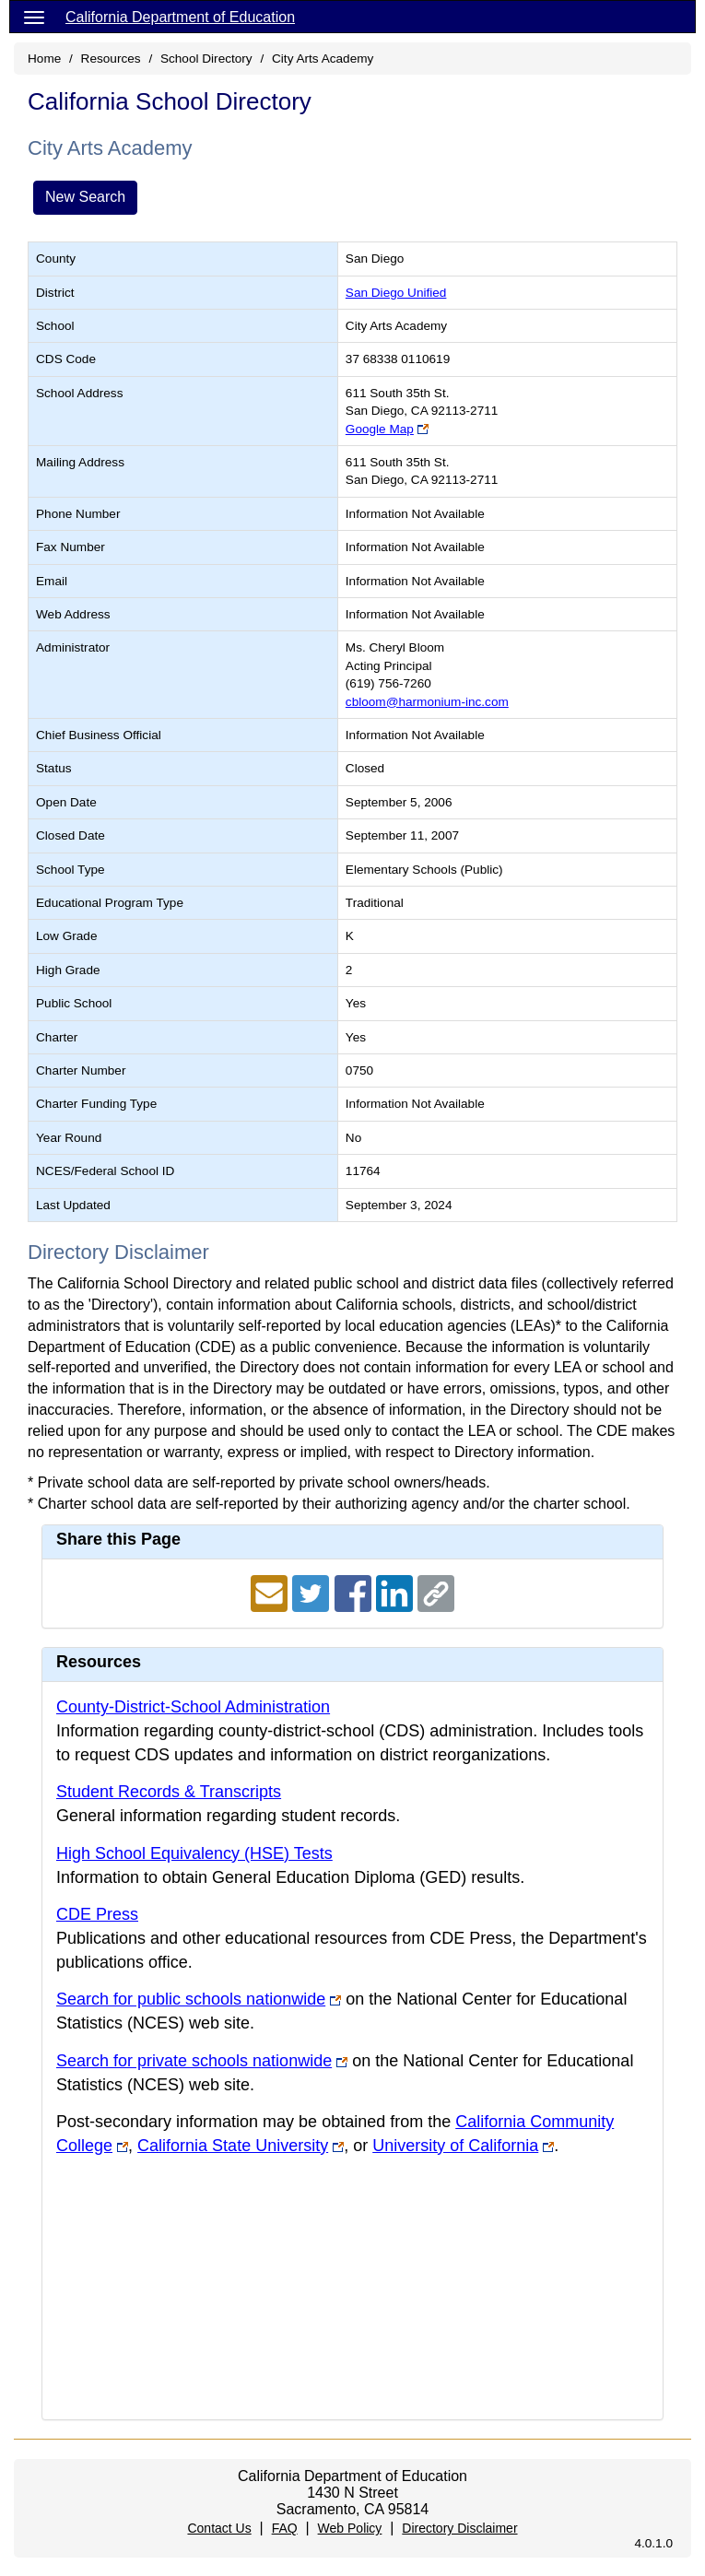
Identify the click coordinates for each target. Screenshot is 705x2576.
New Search (85, 197)
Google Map (380, 429)
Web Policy (350, 2528)
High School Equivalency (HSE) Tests (194, 1853)
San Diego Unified (396, 293)
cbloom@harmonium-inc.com (427, 702)
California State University (232, 2145)
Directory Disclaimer (459, 2528)
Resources (111, 58)
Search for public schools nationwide (190, 1999)
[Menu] (34, 17)
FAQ (285, 2528)
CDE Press (97, 1914)
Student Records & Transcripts (168, 1791)
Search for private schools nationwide (194, 2061)
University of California (455, 2145)
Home (44, 58)
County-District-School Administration (193, 1707)
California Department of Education (180, 17)
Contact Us (219, 2528)
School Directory (206, 58)
